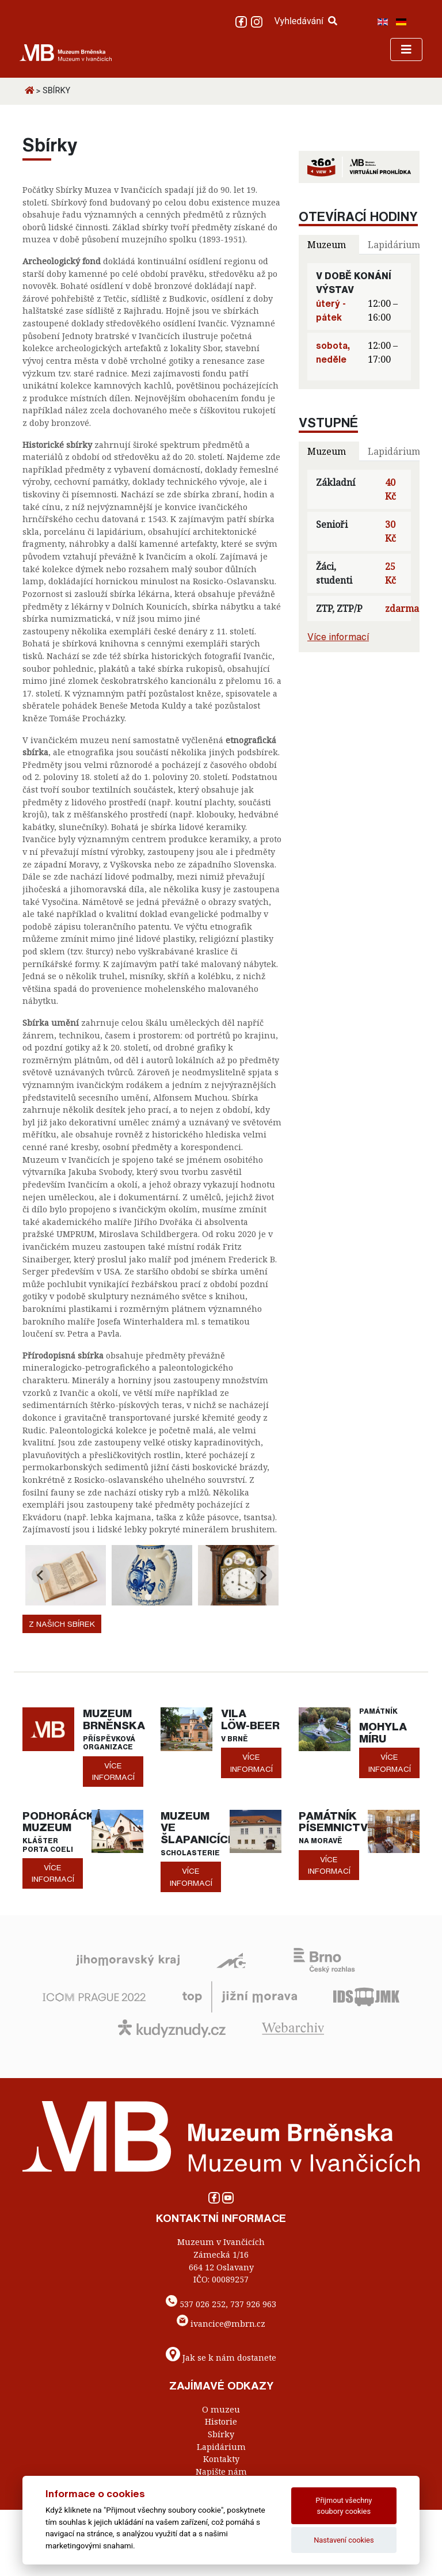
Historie (221, 2421)
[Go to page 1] (147, 1596)
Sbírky (221, 2434)
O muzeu (221, 2409)
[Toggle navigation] (406, 49)
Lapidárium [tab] (394, 244)
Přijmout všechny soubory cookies (343, 2506)
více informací (113, 1771)
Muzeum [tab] (326, 244)
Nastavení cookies (344, 2540)
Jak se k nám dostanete (229, 2357)
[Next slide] (263, 1575)
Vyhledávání (305, 21)
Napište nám (221, 2471)
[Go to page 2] (156, 1597)
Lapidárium (221, 2446)
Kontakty (221, 2458)
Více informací (338, 637)
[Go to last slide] (41, 1575)
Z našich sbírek (62, 1624)
